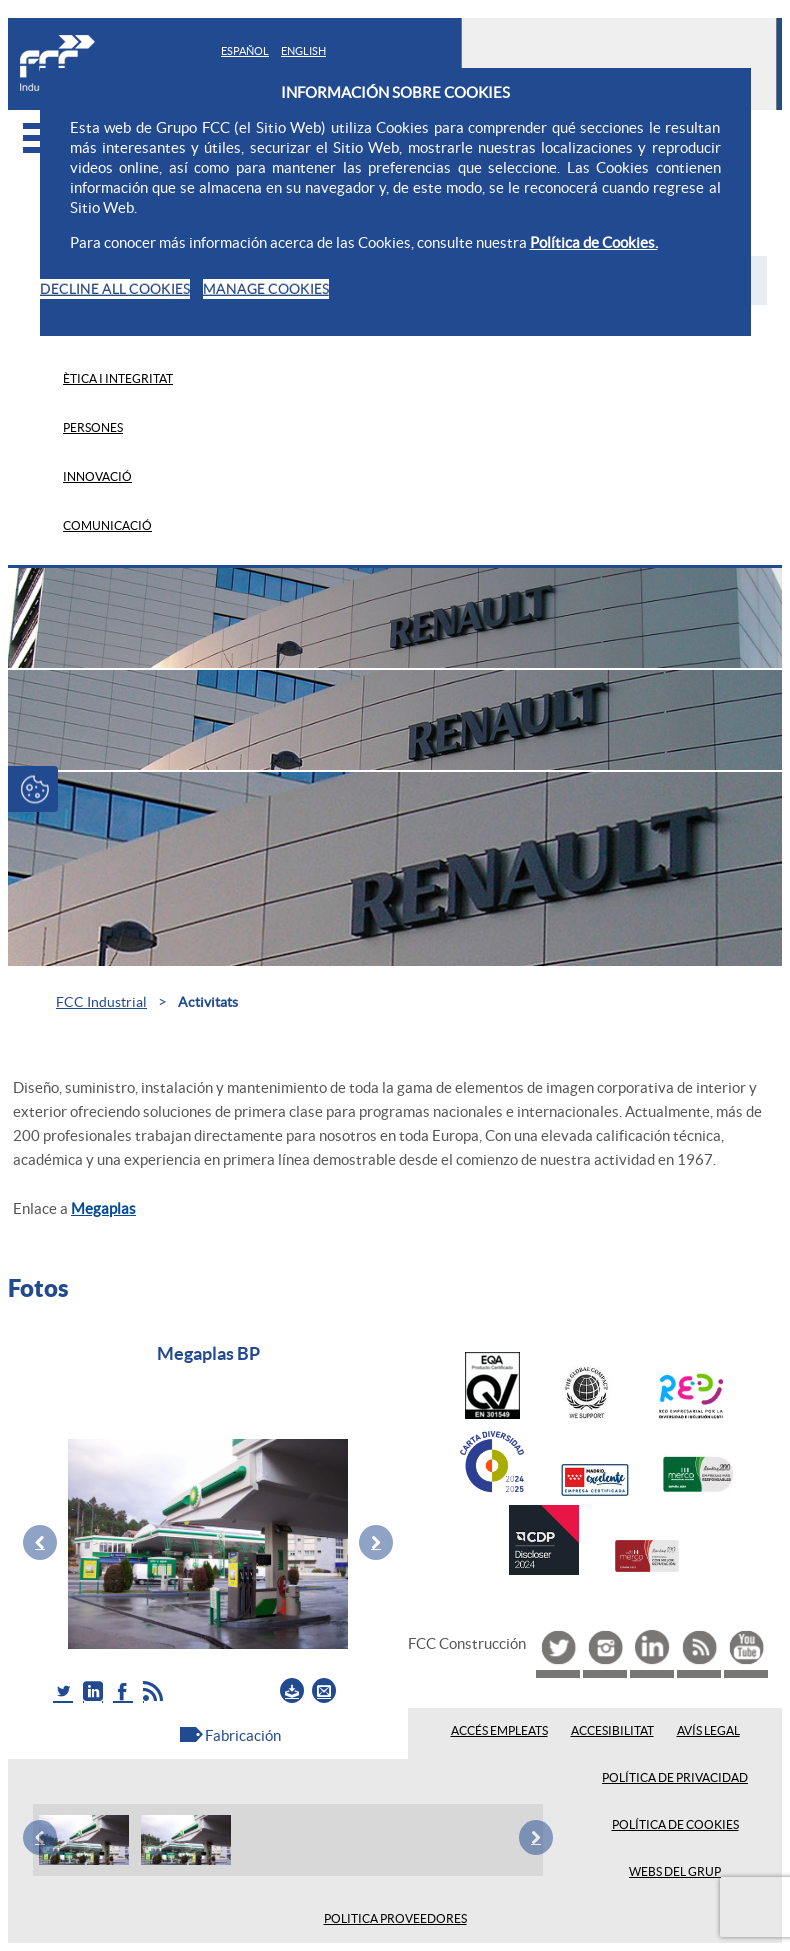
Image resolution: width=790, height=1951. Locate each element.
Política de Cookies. (594, 242)
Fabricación (243, 1735)
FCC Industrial (101, 1002)
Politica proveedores (395, 1919)
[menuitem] (415, 378)
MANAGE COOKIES (266, 289)
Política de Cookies (675, 1825)
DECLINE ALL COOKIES (115, 289)
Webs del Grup (675, 1872)
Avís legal (708, 1731)
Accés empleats (499, 1731)
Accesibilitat (612, 1731)
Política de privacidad (675, 1778)
